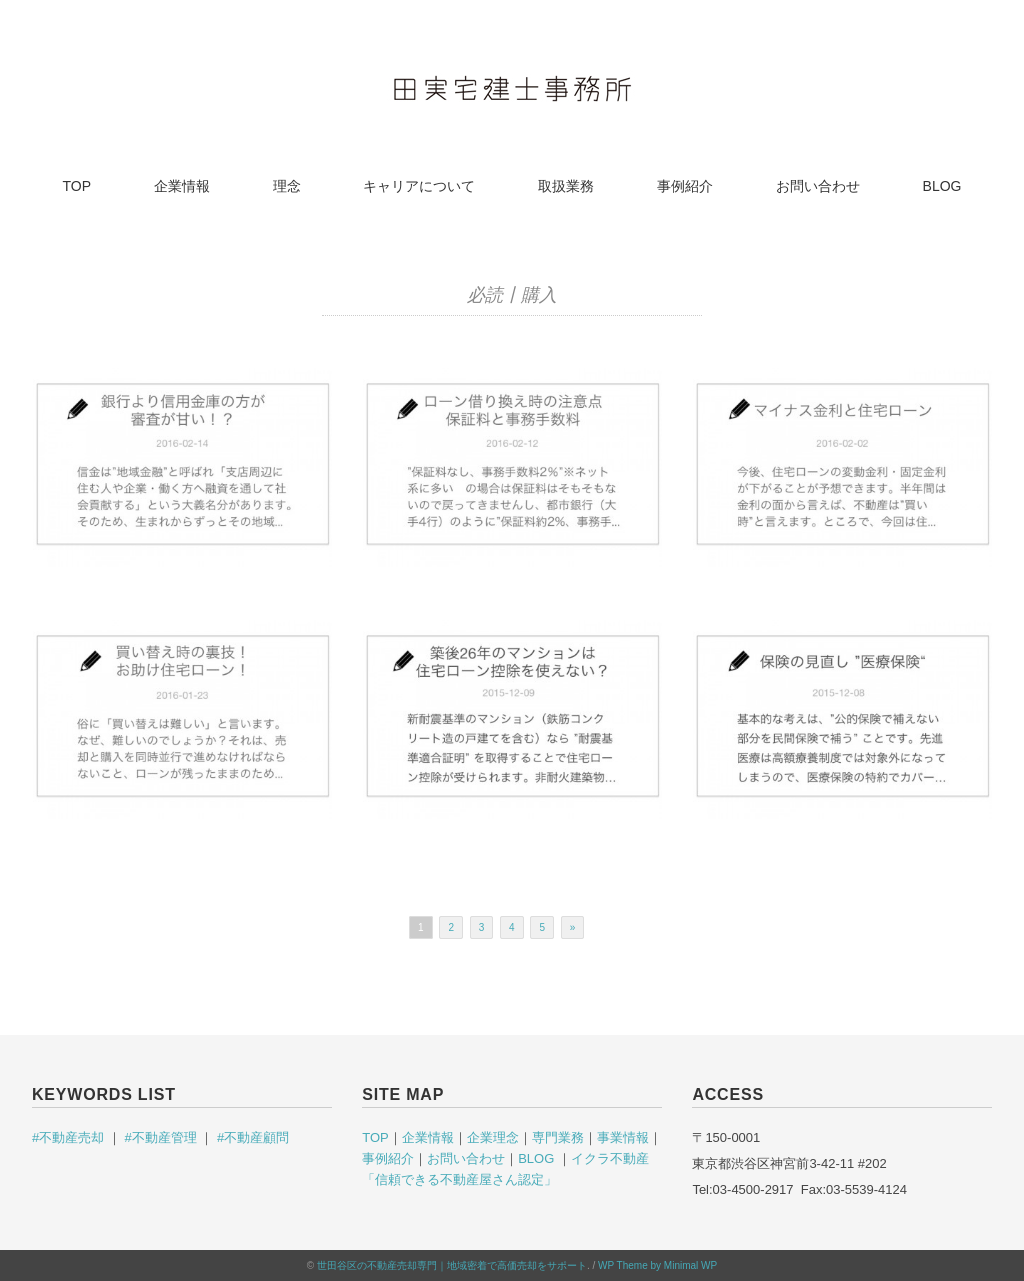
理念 (287, 186)
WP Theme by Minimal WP (657, 1265)
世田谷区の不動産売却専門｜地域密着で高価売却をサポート (452, 1265)
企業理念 (493, 1137)
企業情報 (182, 186)
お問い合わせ (818, 186)
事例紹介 (685, 186)
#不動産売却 (70, 1137)
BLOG (942, 186)
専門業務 (558, 1137)
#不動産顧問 (251, 1137)
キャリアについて (419, 186)
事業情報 (623, 1137)
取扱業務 (566, 186)
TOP (77, 186)
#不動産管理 (160, 1137)
